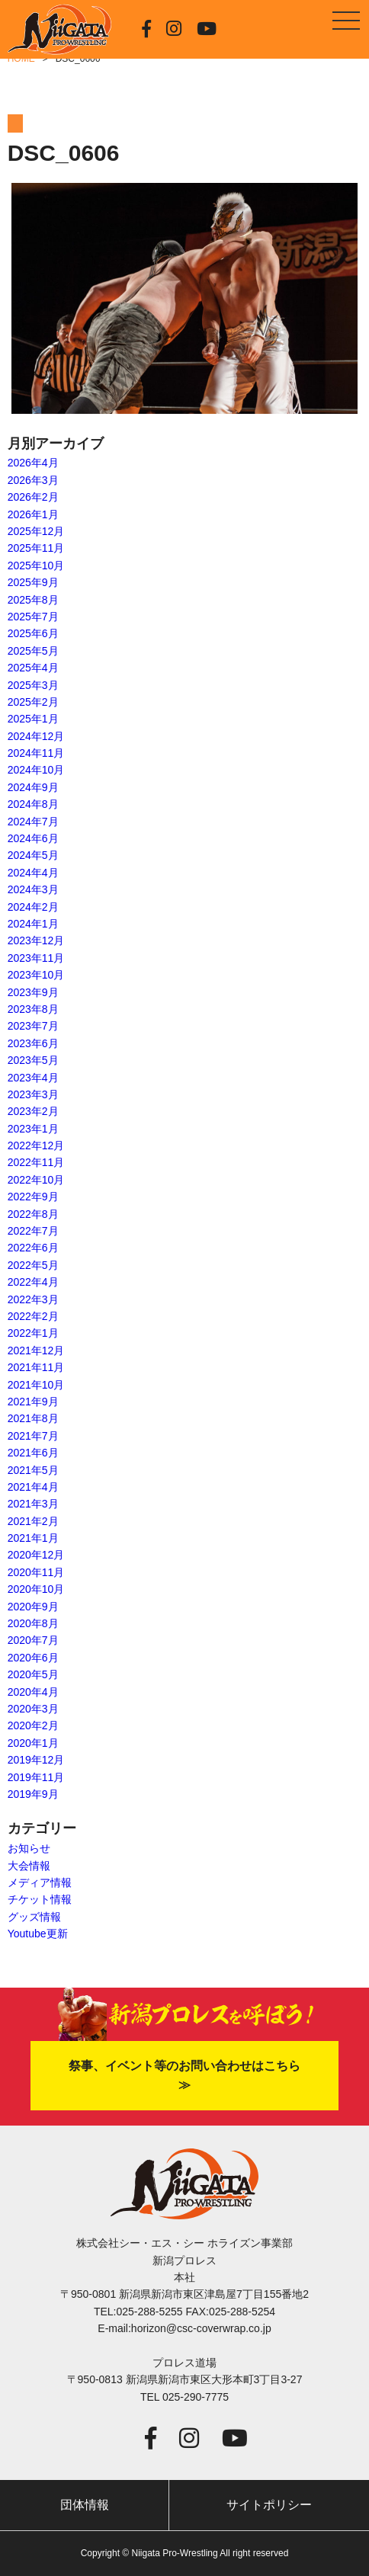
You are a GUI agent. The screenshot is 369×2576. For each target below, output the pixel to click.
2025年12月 (36, 531)
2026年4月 (33, 463)
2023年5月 (33, 1060)
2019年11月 (36, 1777)
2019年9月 (33, 1794)
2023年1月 (33, 1129)
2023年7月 (33, 1026)
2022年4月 (33, 1282)
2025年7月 (33, 616)
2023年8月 (33, 1009)
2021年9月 (33, 1401)
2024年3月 (33, 889)
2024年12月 (36, 736)
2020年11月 (36, 1572)
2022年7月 (33, 1231)
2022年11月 (36, 1162)
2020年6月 (33, 1658)
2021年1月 (33, 1538)
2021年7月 (33, 1436)
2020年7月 (33, 1640)
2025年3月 (33, 685)
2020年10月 (36, 1589)
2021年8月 (33, 1418)
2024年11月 (36, 753)
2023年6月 (33, 1043)
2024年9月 (33, 787)
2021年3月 (33, 1504)
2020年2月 (33, 1725)
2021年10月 (36, 1385)
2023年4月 (33, 1078)
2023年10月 (36, 975)
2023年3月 (33, 1094)
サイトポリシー (269, 2504)
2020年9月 (33, 1606)
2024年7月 (33, 821)
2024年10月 (36, 770)
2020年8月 (33, 1623)
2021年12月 (36, 1350)
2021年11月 (36, 1367)
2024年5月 (33, 855)
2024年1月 (33, 924)
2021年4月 (33, 1487)
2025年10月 (36, 565)
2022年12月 (36, 1145)
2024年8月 (33, 804)
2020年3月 (33, 1709)
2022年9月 (33, 1196)
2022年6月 (33, 1248)
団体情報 (84, 2504)
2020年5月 (33, 1674)
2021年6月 (33, 1453)
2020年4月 (33, 1692)
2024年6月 (33, 838)
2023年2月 (33, 1111)
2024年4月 (33, 873)
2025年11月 (36, 548)
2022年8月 (33, 1214)
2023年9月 (33, 992)
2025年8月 (33, 600)
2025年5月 (33, 651)
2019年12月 (36, 1760)
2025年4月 (33, 668)
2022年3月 (33, 1299)
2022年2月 (33, 1316)
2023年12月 (36, 940)
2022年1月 (33, 1333)
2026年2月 (33, 497)
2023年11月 (36, 958)
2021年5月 (33, 1470)
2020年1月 (33, 1743)
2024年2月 (33, 907)
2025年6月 (33, 633)
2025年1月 (33, 719)
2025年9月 (33, 582)
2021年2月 (33, 1521)
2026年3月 (33, 480)
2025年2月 (33, 702)
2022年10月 (36, 1180)
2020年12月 (36, 1555)
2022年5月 (33, 1265)
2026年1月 (33, 514)
